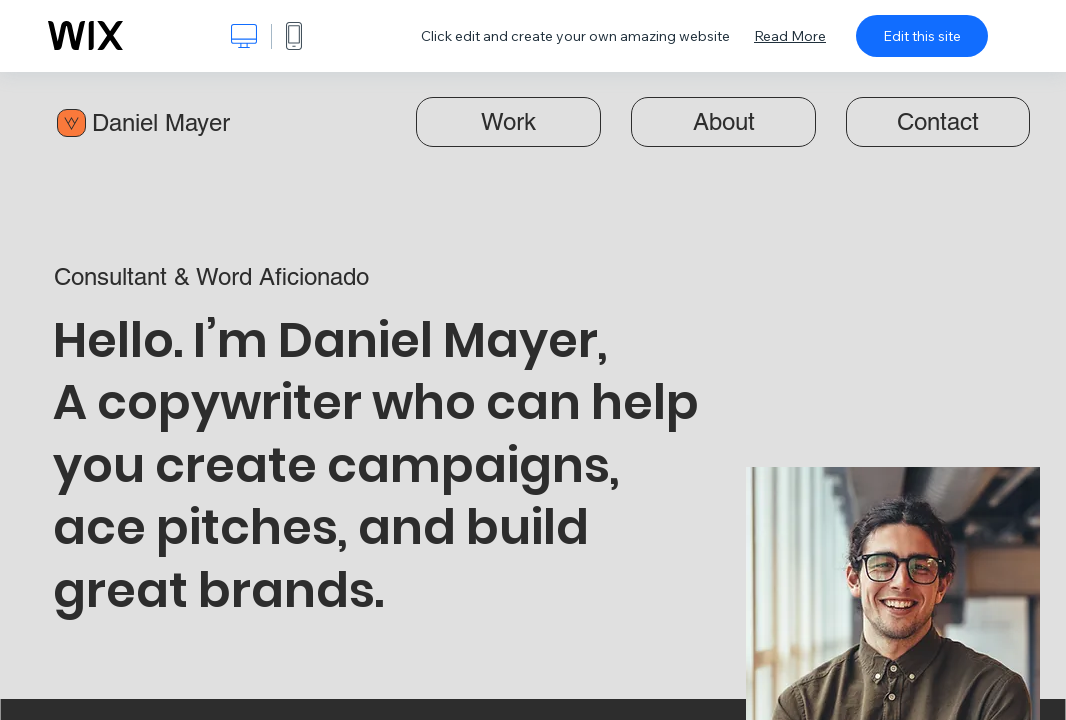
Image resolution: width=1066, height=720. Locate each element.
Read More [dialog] (790, 36)
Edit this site (922, 36)
